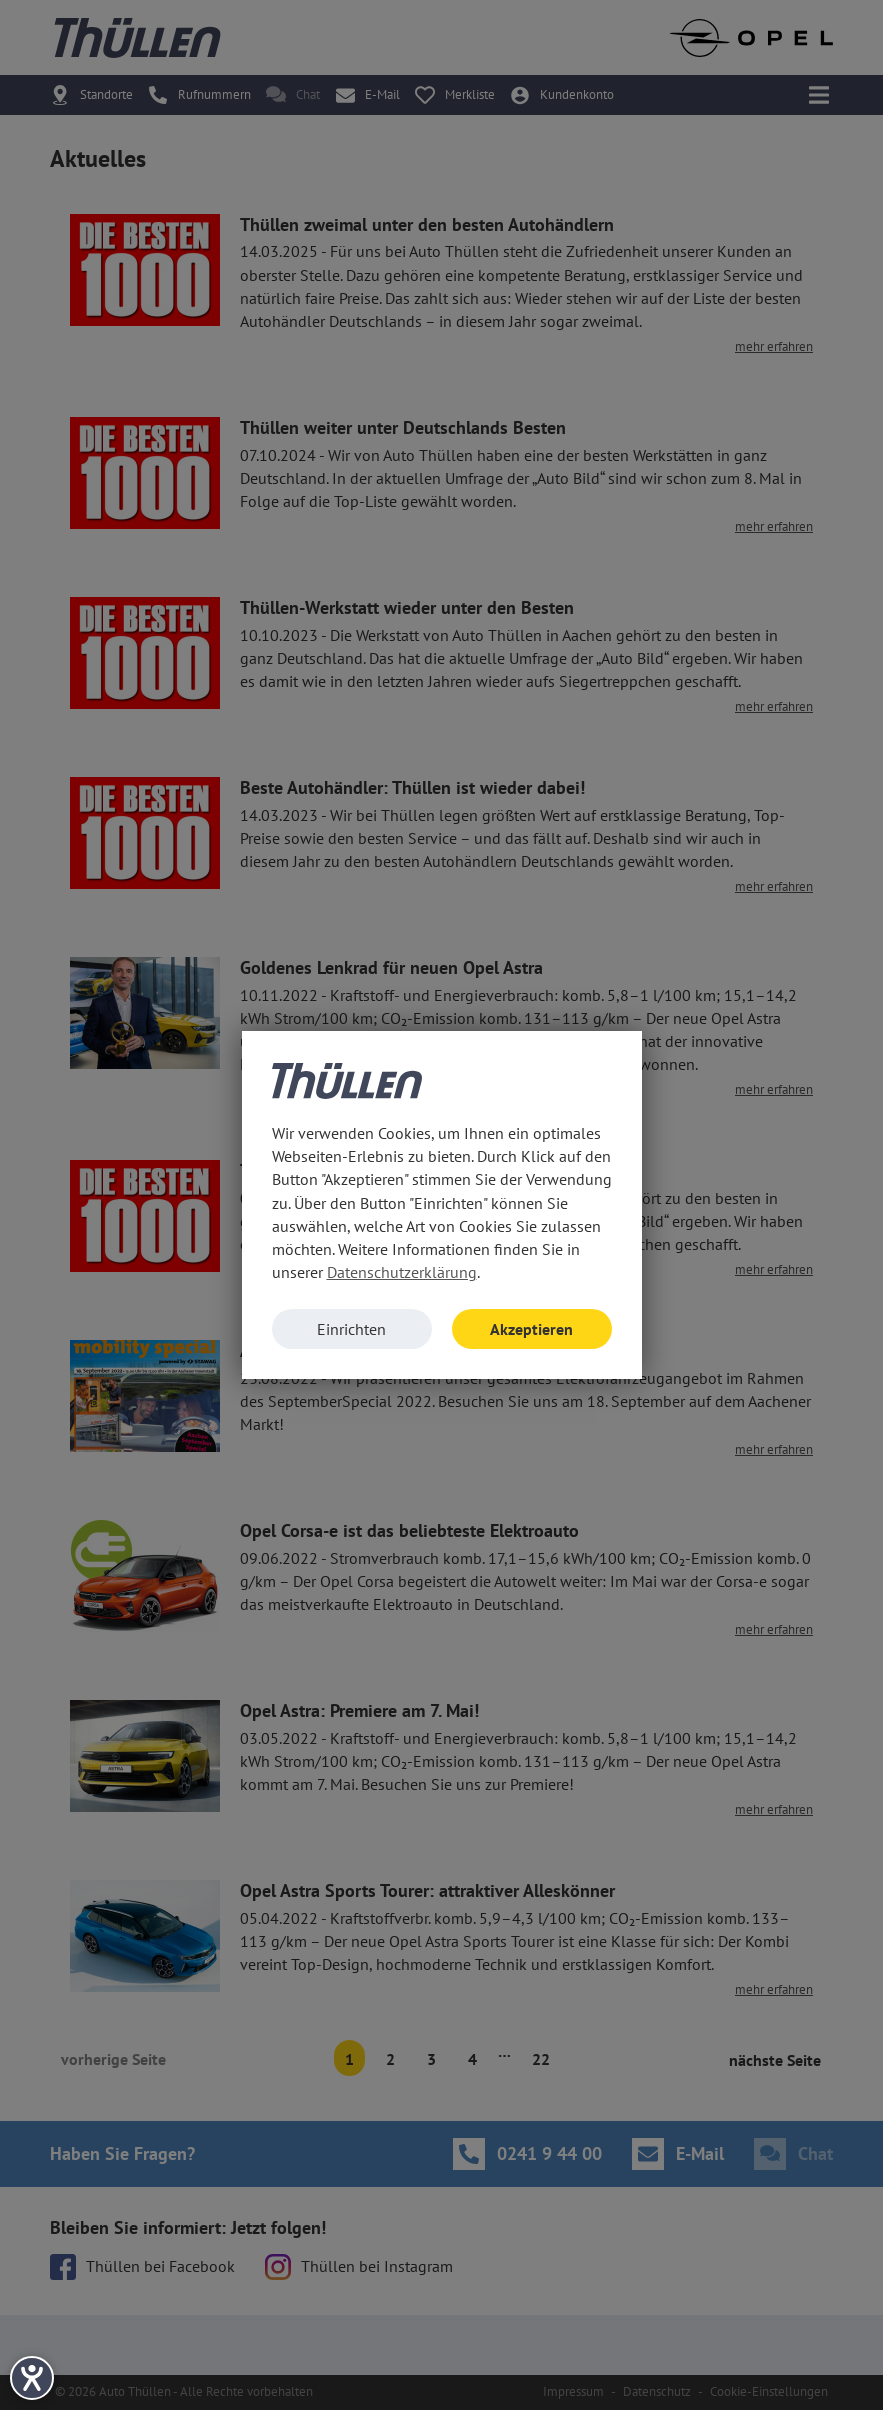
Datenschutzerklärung (402, 1272)
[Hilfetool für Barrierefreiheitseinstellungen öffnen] (32, 2378)
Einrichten (351, 1329)
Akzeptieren (531, 1329)
